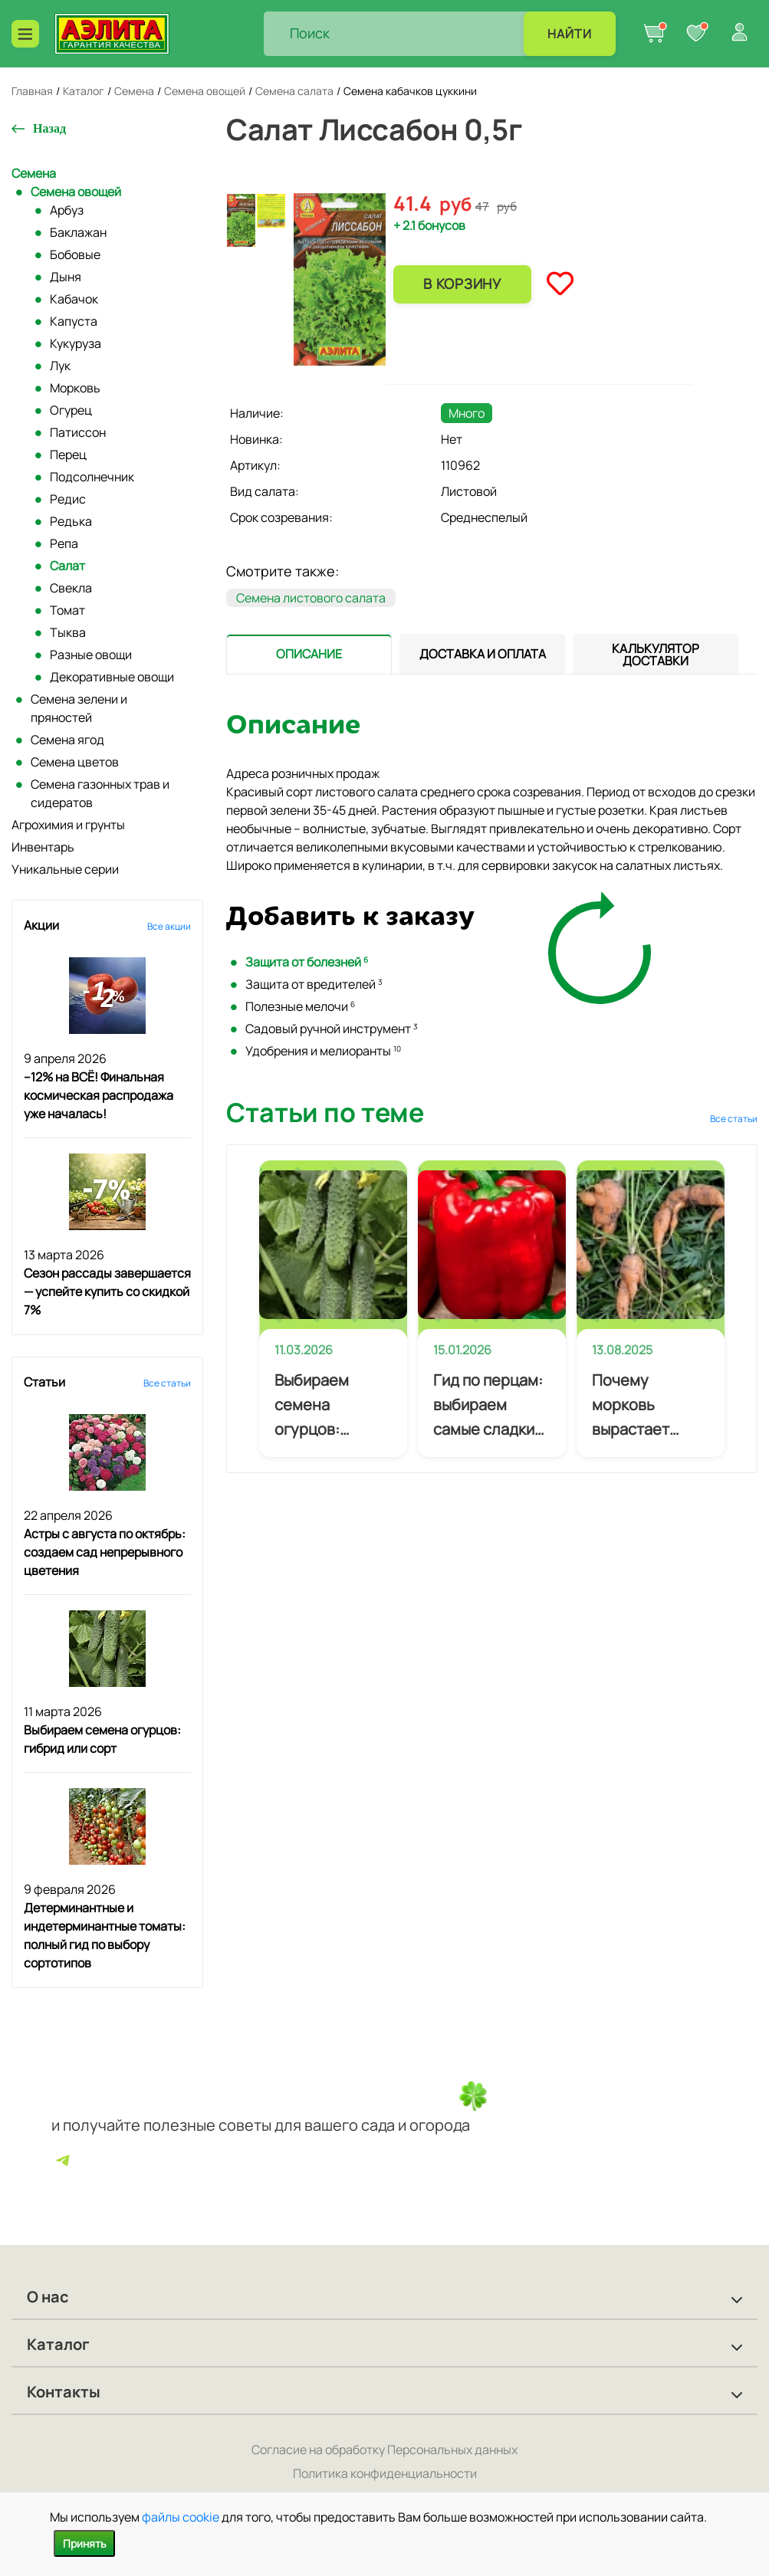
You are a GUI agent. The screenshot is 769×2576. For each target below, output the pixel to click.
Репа (64, 543)
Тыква (68, 632)
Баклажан (78, 232)
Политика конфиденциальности (385, 2473)
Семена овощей (76, 191)
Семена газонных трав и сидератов (100, 793)
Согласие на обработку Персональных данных (384, 2449)
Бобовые (75, 254)
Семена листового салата (311, 597)
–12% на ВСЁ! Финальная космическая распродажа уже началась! (98, 1095)
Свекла (71, 587)
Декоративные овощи (112, 676)
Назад (49, 128)
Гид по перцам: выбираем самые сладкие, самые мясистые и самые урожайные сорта (490, 1406)
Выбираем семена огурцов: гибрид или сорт (314, 1406)
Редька (71, 521)
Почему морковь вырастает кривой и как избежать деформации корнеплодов (641, 1406)
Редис (68, 499)
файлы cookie (180, 2517)
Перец (68, 454)
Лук (60, 365)
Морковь (75, 387)
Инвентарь (43, 846)
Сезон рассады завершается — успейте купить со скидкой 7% (107, 1291)
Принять (84, 2543)
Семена (34, 173)
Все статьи (167, 1383)
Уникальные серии (65, 869)
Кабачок (74, 298)
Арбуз (67, 210)
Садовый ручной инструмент (331, 1028)
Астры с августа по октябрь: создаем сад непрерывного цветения (105, 1552)
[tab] (309, 654)
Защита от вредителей (314, 984)
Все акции (169, 926)
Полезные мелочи (300, 1006)
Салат (67, 565)
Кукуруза (75, 343)
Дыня (65, 276)
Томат (67, 610)
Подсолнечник (92, 476)
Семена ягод (67, 739)
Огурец (71, 410)
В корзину (462, 283)
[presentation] (309, 654)
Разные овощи (91, 654)
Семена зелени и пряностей (79, 708)
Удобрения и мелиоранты (323, 1050)
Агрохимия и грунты (68, 824)
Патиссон (78, 432)
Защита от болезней (306, 961)
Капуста (73, 321)
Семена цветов (75, 761)
